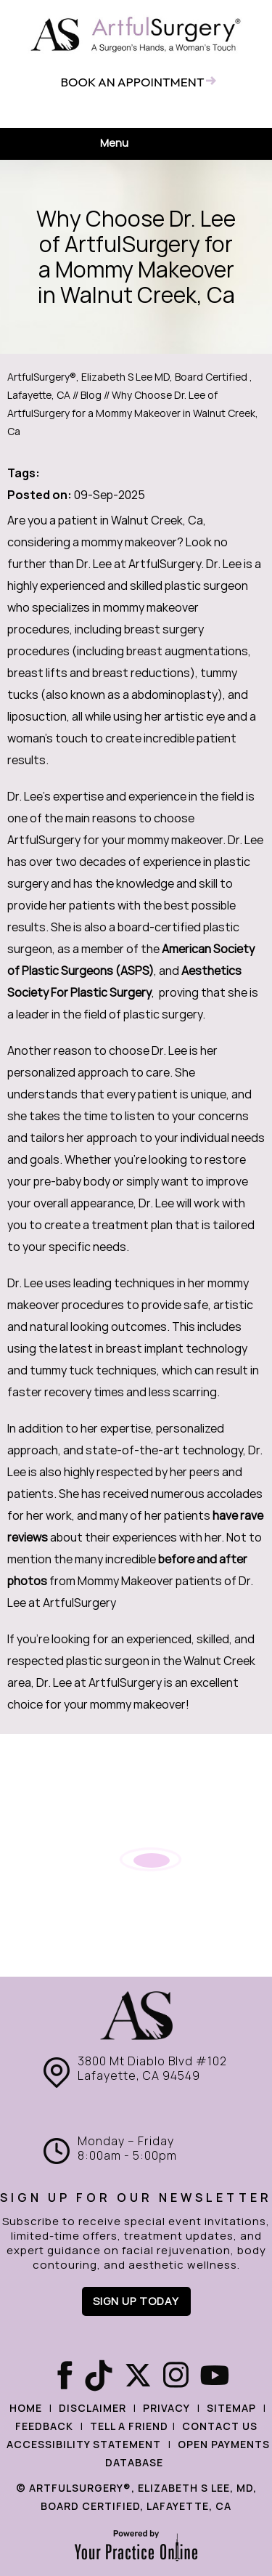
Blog (91, 395)
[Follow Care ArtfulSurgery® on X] (136, 2376)
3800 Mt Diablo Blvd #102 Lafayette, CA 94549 (152, 2068)
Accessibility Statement (84, 2444)
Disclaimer (92, 2408)
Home (25, 2408)
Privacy (166, 2408)
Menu (132, 144)
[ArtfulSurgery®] (136, 34)
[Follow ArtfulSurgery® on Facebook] (58, 2376)
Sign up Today (136, 2301)
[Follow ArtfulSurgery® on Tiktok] (97, 2376)
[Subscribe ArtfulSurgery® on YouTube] (215, 2376)
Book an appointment (132, 81)
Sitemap (231, 2408)
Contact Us (219, 2426)
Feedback (44, 2426)
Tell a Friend (129, 2426)
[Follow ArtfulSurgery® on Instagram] (175, 2376)
